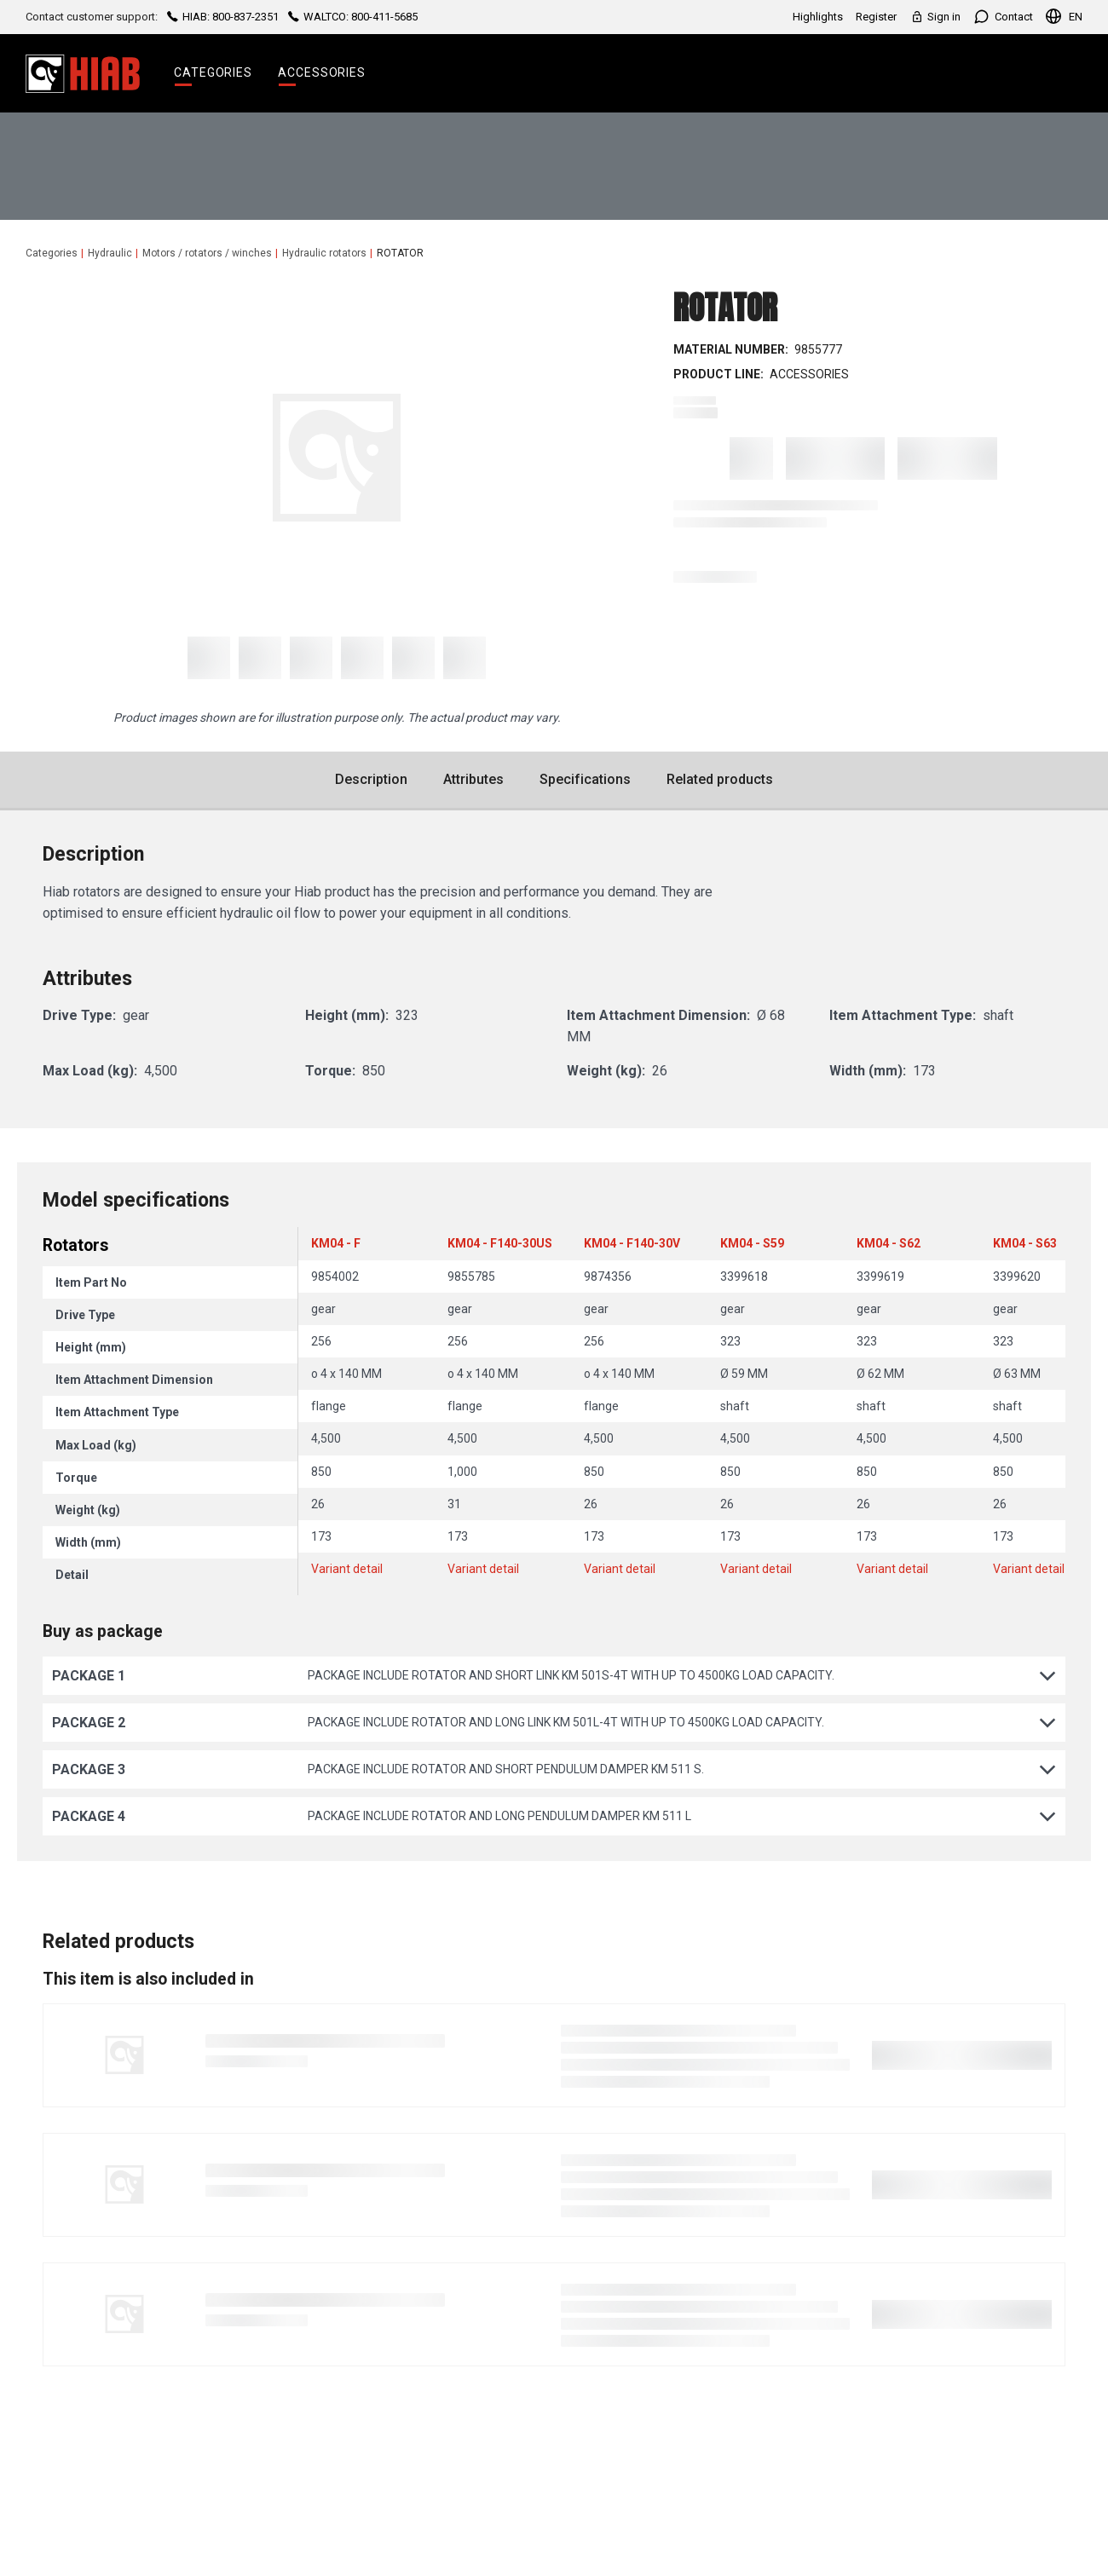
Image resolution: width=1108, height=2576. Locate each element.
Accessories (322, 72)
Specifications (585, 779)
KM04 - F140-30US (499, 1243)
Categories (213, 72)
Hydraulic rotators (324, 253)
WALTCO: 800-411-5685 (352, 16)
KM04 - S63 (1025, 1243)
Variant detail (347, 1569)
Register (876, 16)
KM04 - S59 (752, 1243)
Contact (1003, 16)
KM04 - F (336, 1243)
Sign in (935, 16)
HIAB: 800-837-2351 (222, 16)
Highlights (818, 16)
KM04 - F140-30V (632, 1243)
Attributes (473, 779)
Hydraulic (110, 253)
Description (371, 779)
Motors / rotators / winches (207, 253)
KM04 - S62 (888, 1243)
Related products (720, 779)
